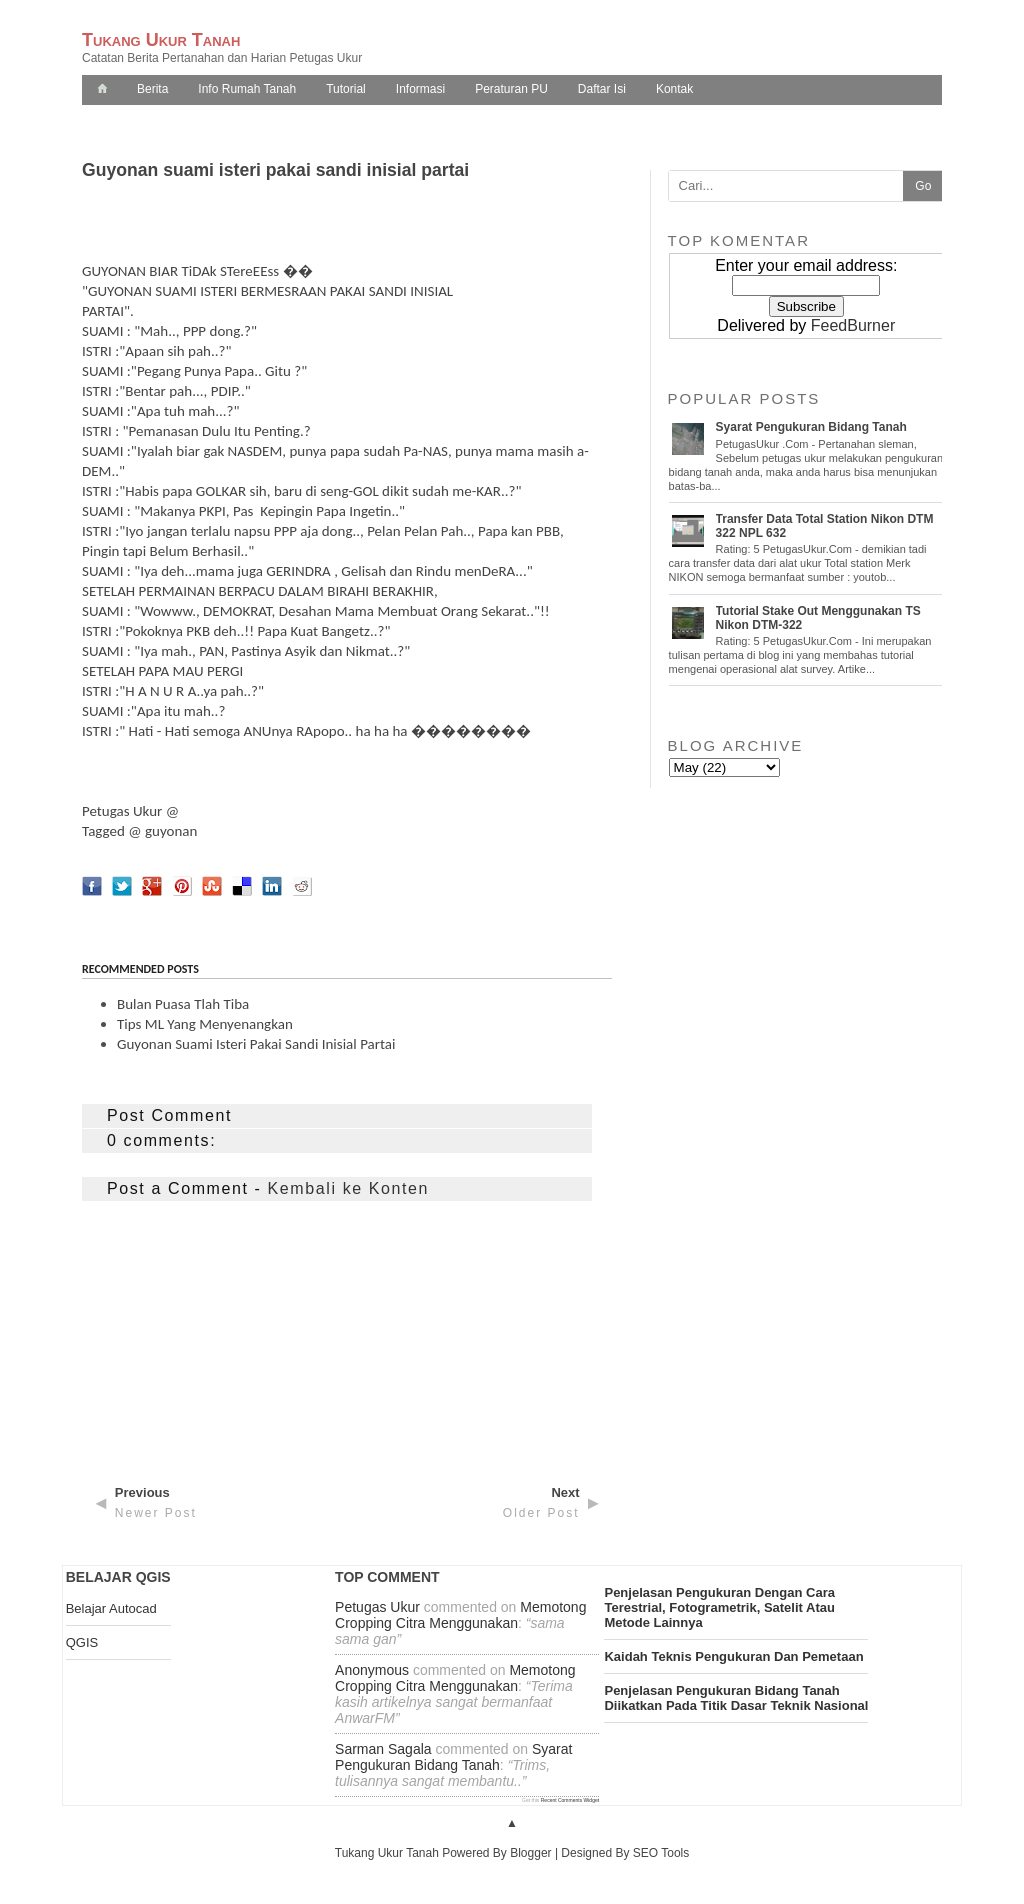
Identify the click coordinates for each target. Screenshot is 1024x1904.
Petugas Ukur (122, 811)
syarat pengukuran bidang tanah (453, 1757)
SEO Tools (661, 1853)
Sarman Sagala (383, 1749)
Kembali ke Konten (349, 1188)
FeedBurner (853, 325)
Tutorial (346, 89)
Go (923, 186)
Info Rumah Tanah (247, 89)
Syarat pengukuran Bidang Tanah (811, 427)
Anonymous (372, 1670)
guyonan (171, 831)
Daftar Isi (602, 89)
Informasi (420, 89)
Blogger (530, 1853)
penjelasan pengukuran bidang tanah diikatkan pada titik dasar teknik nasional (736, 1698)
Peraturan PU (511, 89)
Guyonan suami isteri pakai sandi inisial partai (256, 1044)
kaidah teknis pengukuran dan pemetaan (733, 1656)
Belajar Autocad (111, 1608)
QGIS (82, 1642)
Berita (152, 89)
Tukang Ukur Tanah (161, 40)
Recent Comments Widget (570, 1800)
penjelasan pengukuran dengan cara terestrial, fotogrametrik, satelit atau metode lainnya (719, 1607)
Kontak (674, 89)
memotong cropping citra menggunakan (460, 1615)
